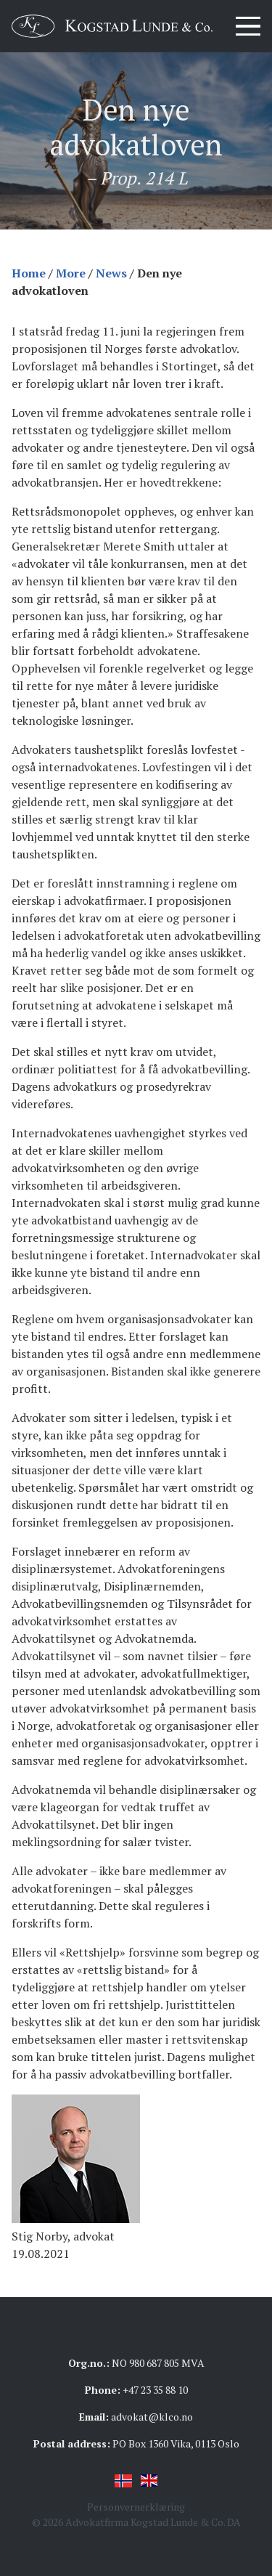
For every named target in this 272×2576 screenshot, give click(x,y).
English (149, 2480)
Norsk (123, 2480)
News (111, 273)
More (71, 273)
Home (29, 273)
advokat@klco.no (152, 2416)
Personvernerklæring (136, 2507)
